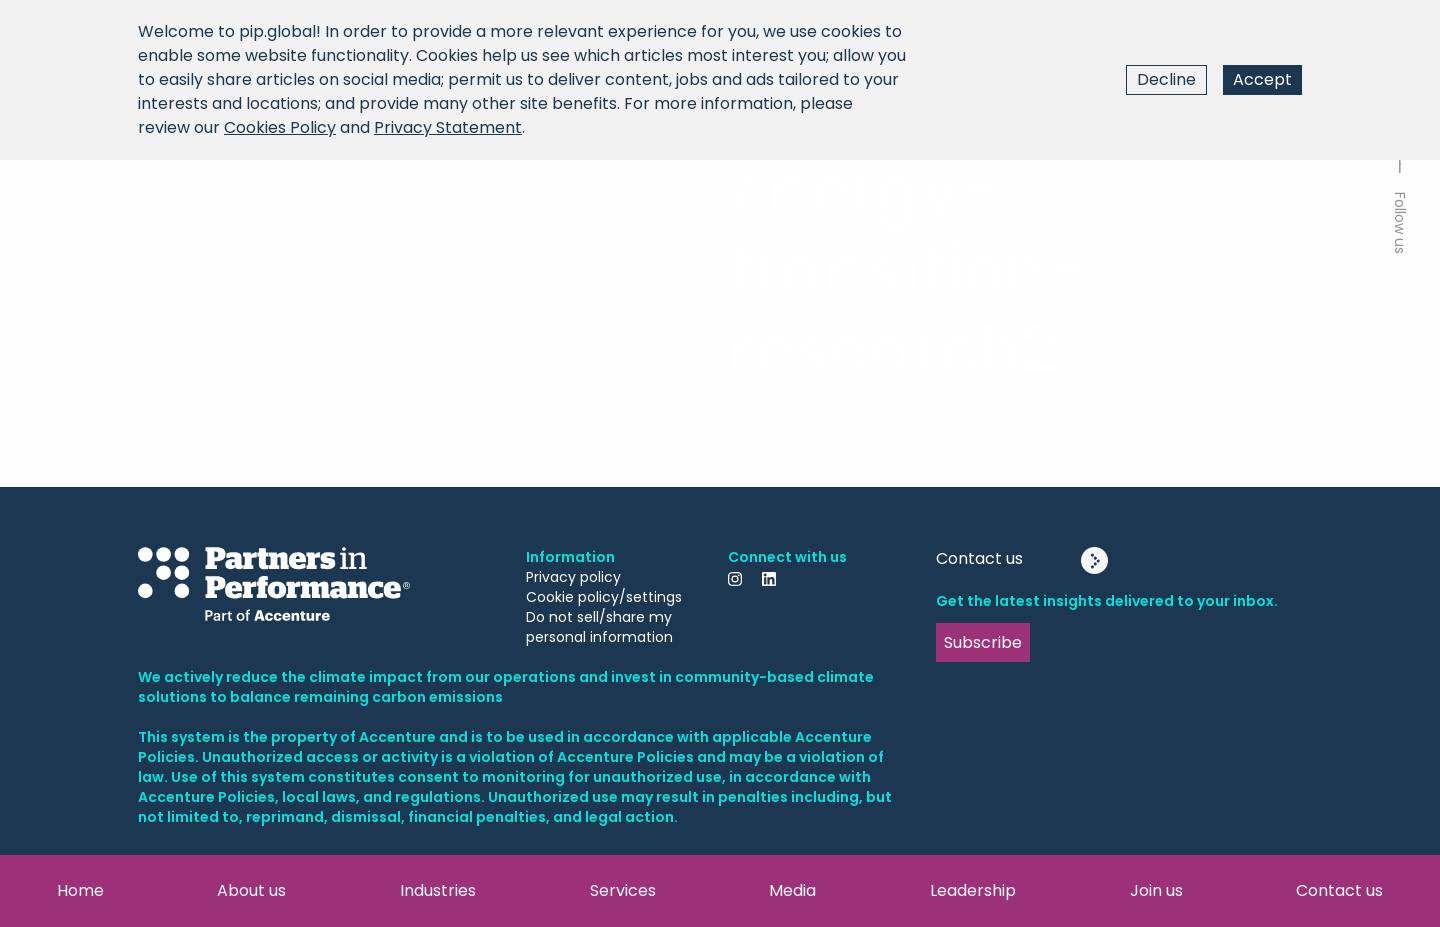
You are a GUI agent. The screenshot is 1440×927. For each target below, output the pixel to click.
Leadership (973, 890)
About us (251, 890)
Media (792, 890)
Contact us (1339, 890)
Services (623, 890)
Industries (438, 890)
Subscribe (983, 642)
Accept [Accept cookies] (1262, 79)
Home (80, 890)
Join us (1156, 890)
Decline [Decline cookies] (1166, 79)
